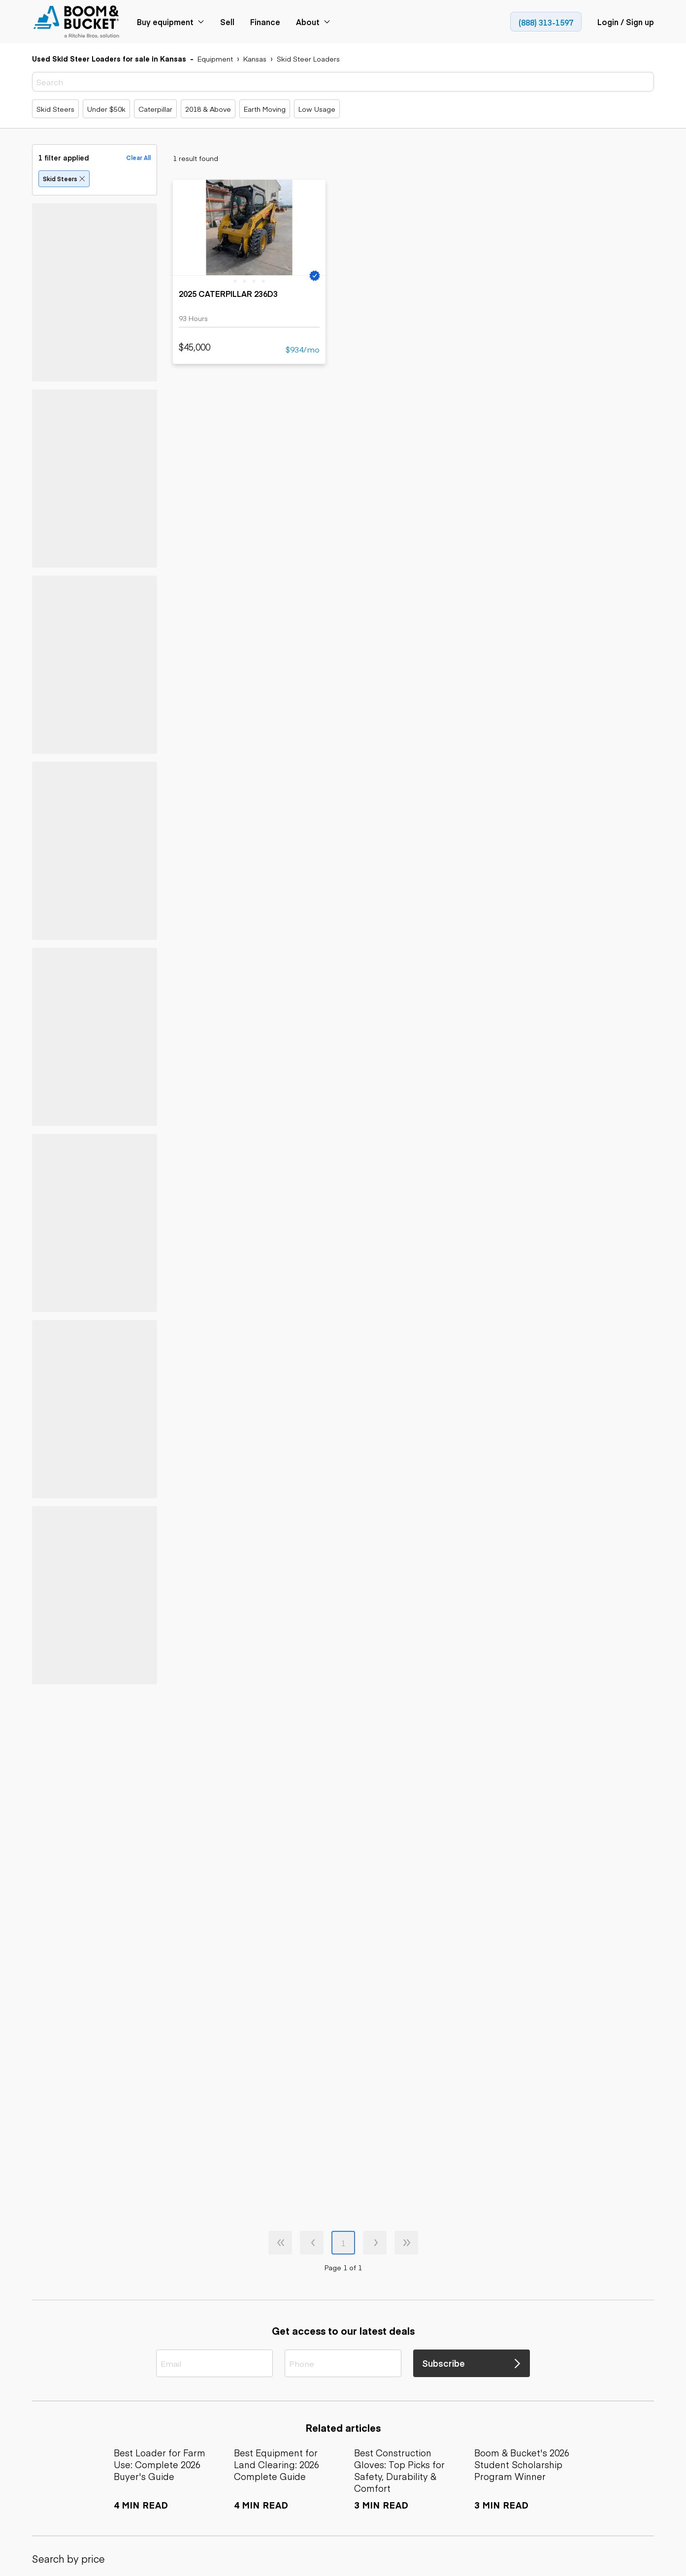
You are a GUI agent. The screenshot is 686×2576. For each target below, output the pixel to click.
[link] (76, 22)
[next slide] (315, 225)
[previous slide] (184, 225)
